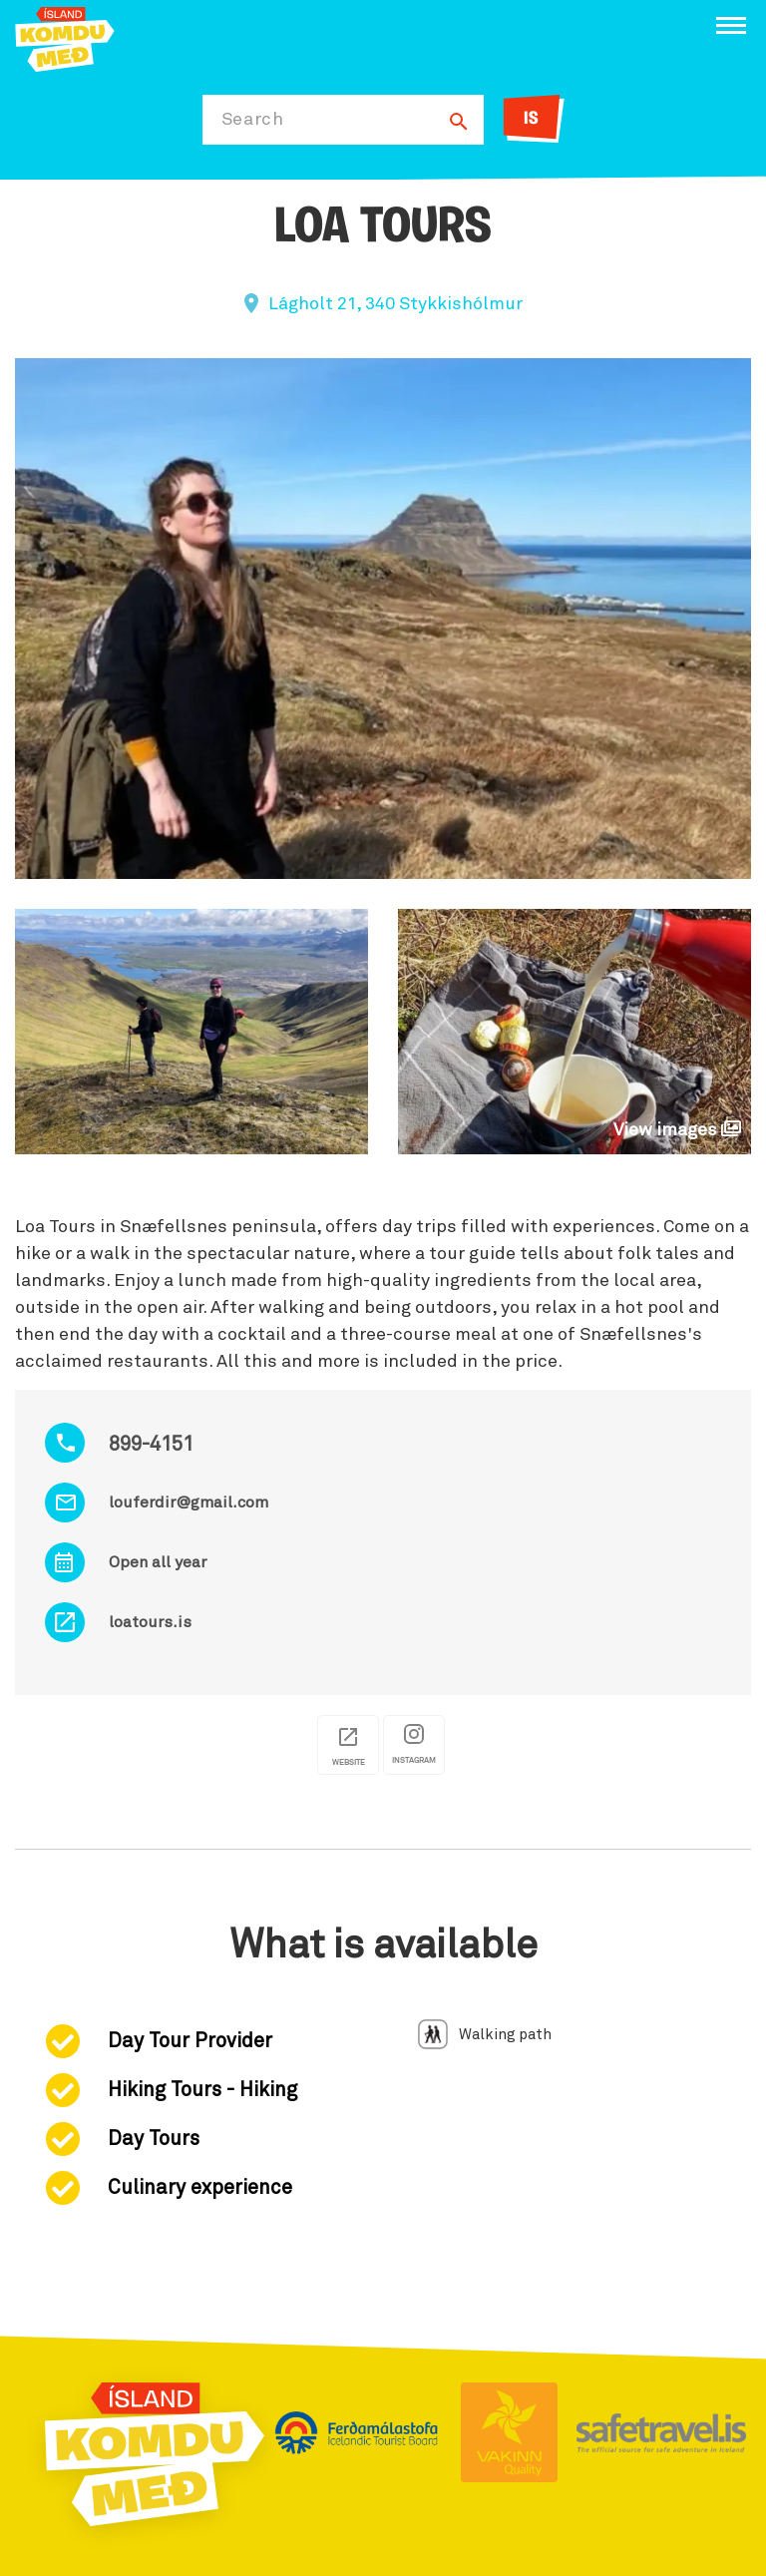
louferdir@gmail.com (188, 1502)
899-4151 (151, 1445)
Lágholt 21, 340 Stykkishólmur (395, 304)
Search (252, 120)
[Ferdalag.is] (65, 37)
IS (531, 119)
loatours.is (150, 1622)
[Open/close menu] (731, 25)
